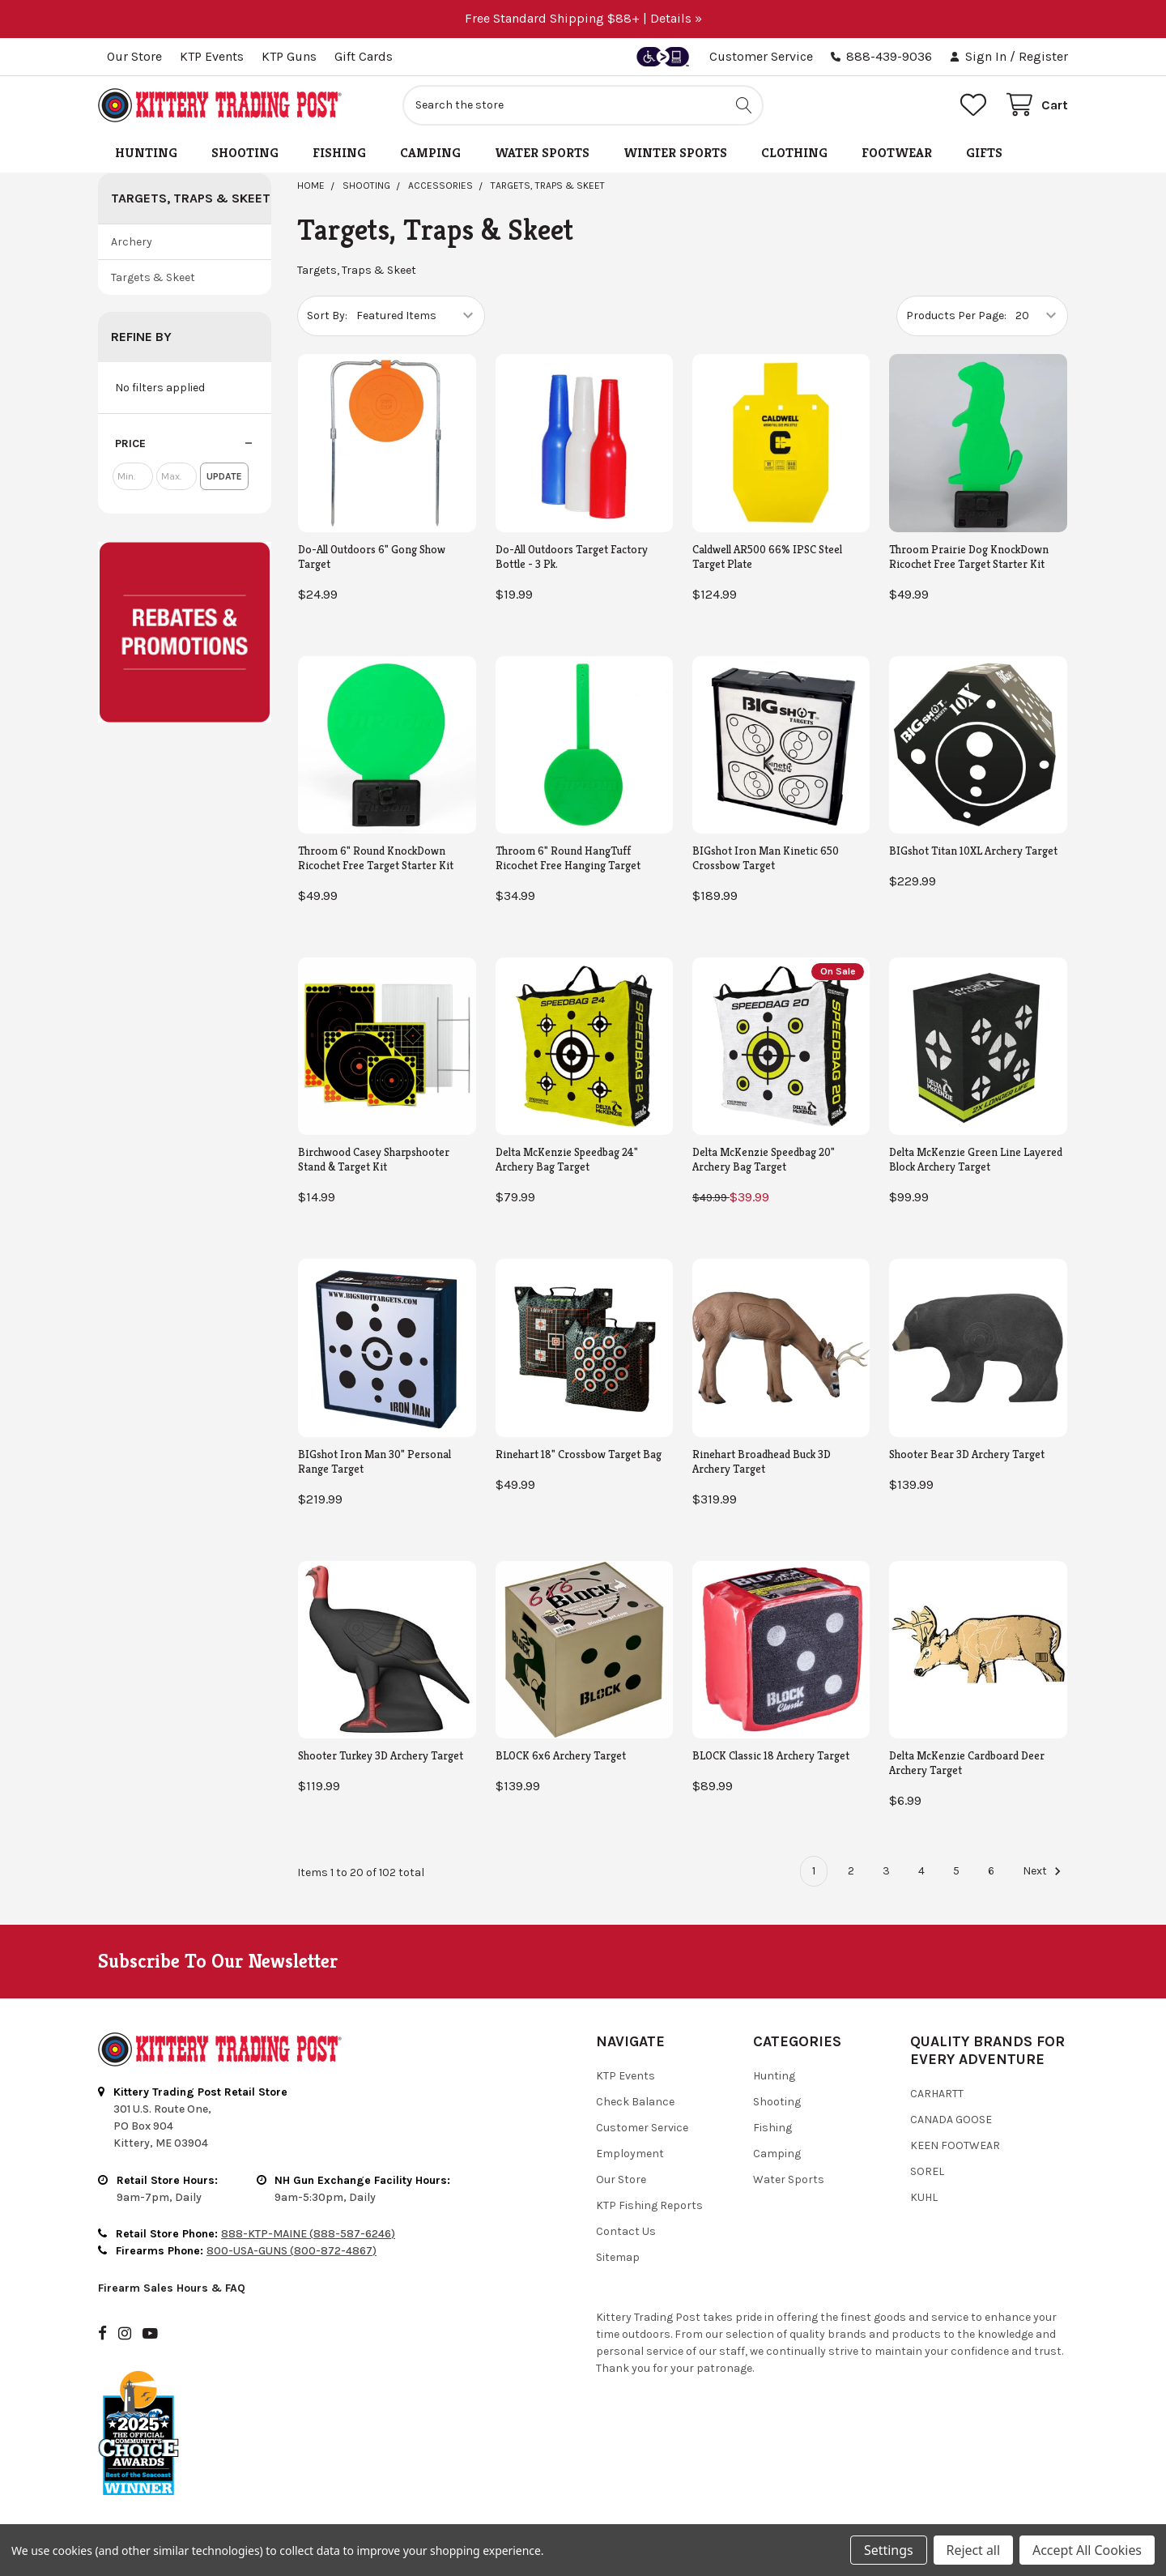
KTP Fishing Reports (649, 2205)
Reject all (973, 2550)
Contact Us (626, 2231)
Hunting (146, 152)
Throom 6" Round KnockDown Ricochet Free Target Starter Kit (375, 857)
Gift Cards (363, 56)
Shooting (245, 152)
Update (224, 476)
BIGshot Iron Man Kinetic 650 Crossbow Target (765, 857)
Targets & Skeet (153, 277)
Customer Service (761, 56)
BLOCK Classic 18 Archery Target (770, 1755)
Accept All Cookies (1087, 2550)
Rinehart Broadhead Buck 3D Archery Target (761, 1461)
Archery (131, 242)
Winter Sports (675, 152)
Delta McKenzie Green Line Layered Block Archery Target (975, 1159)
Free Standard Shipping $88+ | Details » (583, 18)
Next (1044, 1871)
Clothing (794, 152)
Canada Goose (951, 2119)
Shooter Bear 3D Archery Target (967, 1454)
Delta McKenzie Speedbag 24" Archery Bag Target (567, 1159)
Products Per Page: (956, 315)
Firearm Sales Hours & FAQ (171, 2288)
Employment (630, 2153)
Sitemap (618, 2257)
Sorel (927, 2171)
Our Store (134, 56)
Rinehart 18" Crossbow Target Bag (579, 1454)
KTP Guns (289, 56)
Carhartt (937, 2093)
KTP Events (212, 56)
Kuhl (924, 2197)
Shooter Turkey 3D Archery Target (380, 1755)
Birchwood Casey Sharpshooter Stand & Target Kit (373, 1159)
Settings (888, 2550)
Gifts (984, 152)
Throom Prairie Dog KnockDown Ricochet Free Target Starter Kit (969, 556)
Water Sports (542, 152)
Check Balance (635, 2102)
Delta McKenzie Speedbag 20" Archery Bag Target (763, 1159)
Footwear (897, 152)
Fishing (339, 152)
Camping (430, 152)
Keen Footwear (955, 2145)
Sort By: (327, 315)
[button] (184, 444)
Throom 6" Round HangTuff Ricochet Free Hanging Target (568, 857)
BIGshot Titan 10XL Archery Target (973, 850)
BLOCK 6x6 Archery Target (561, 1755)
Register (1043, 56)
